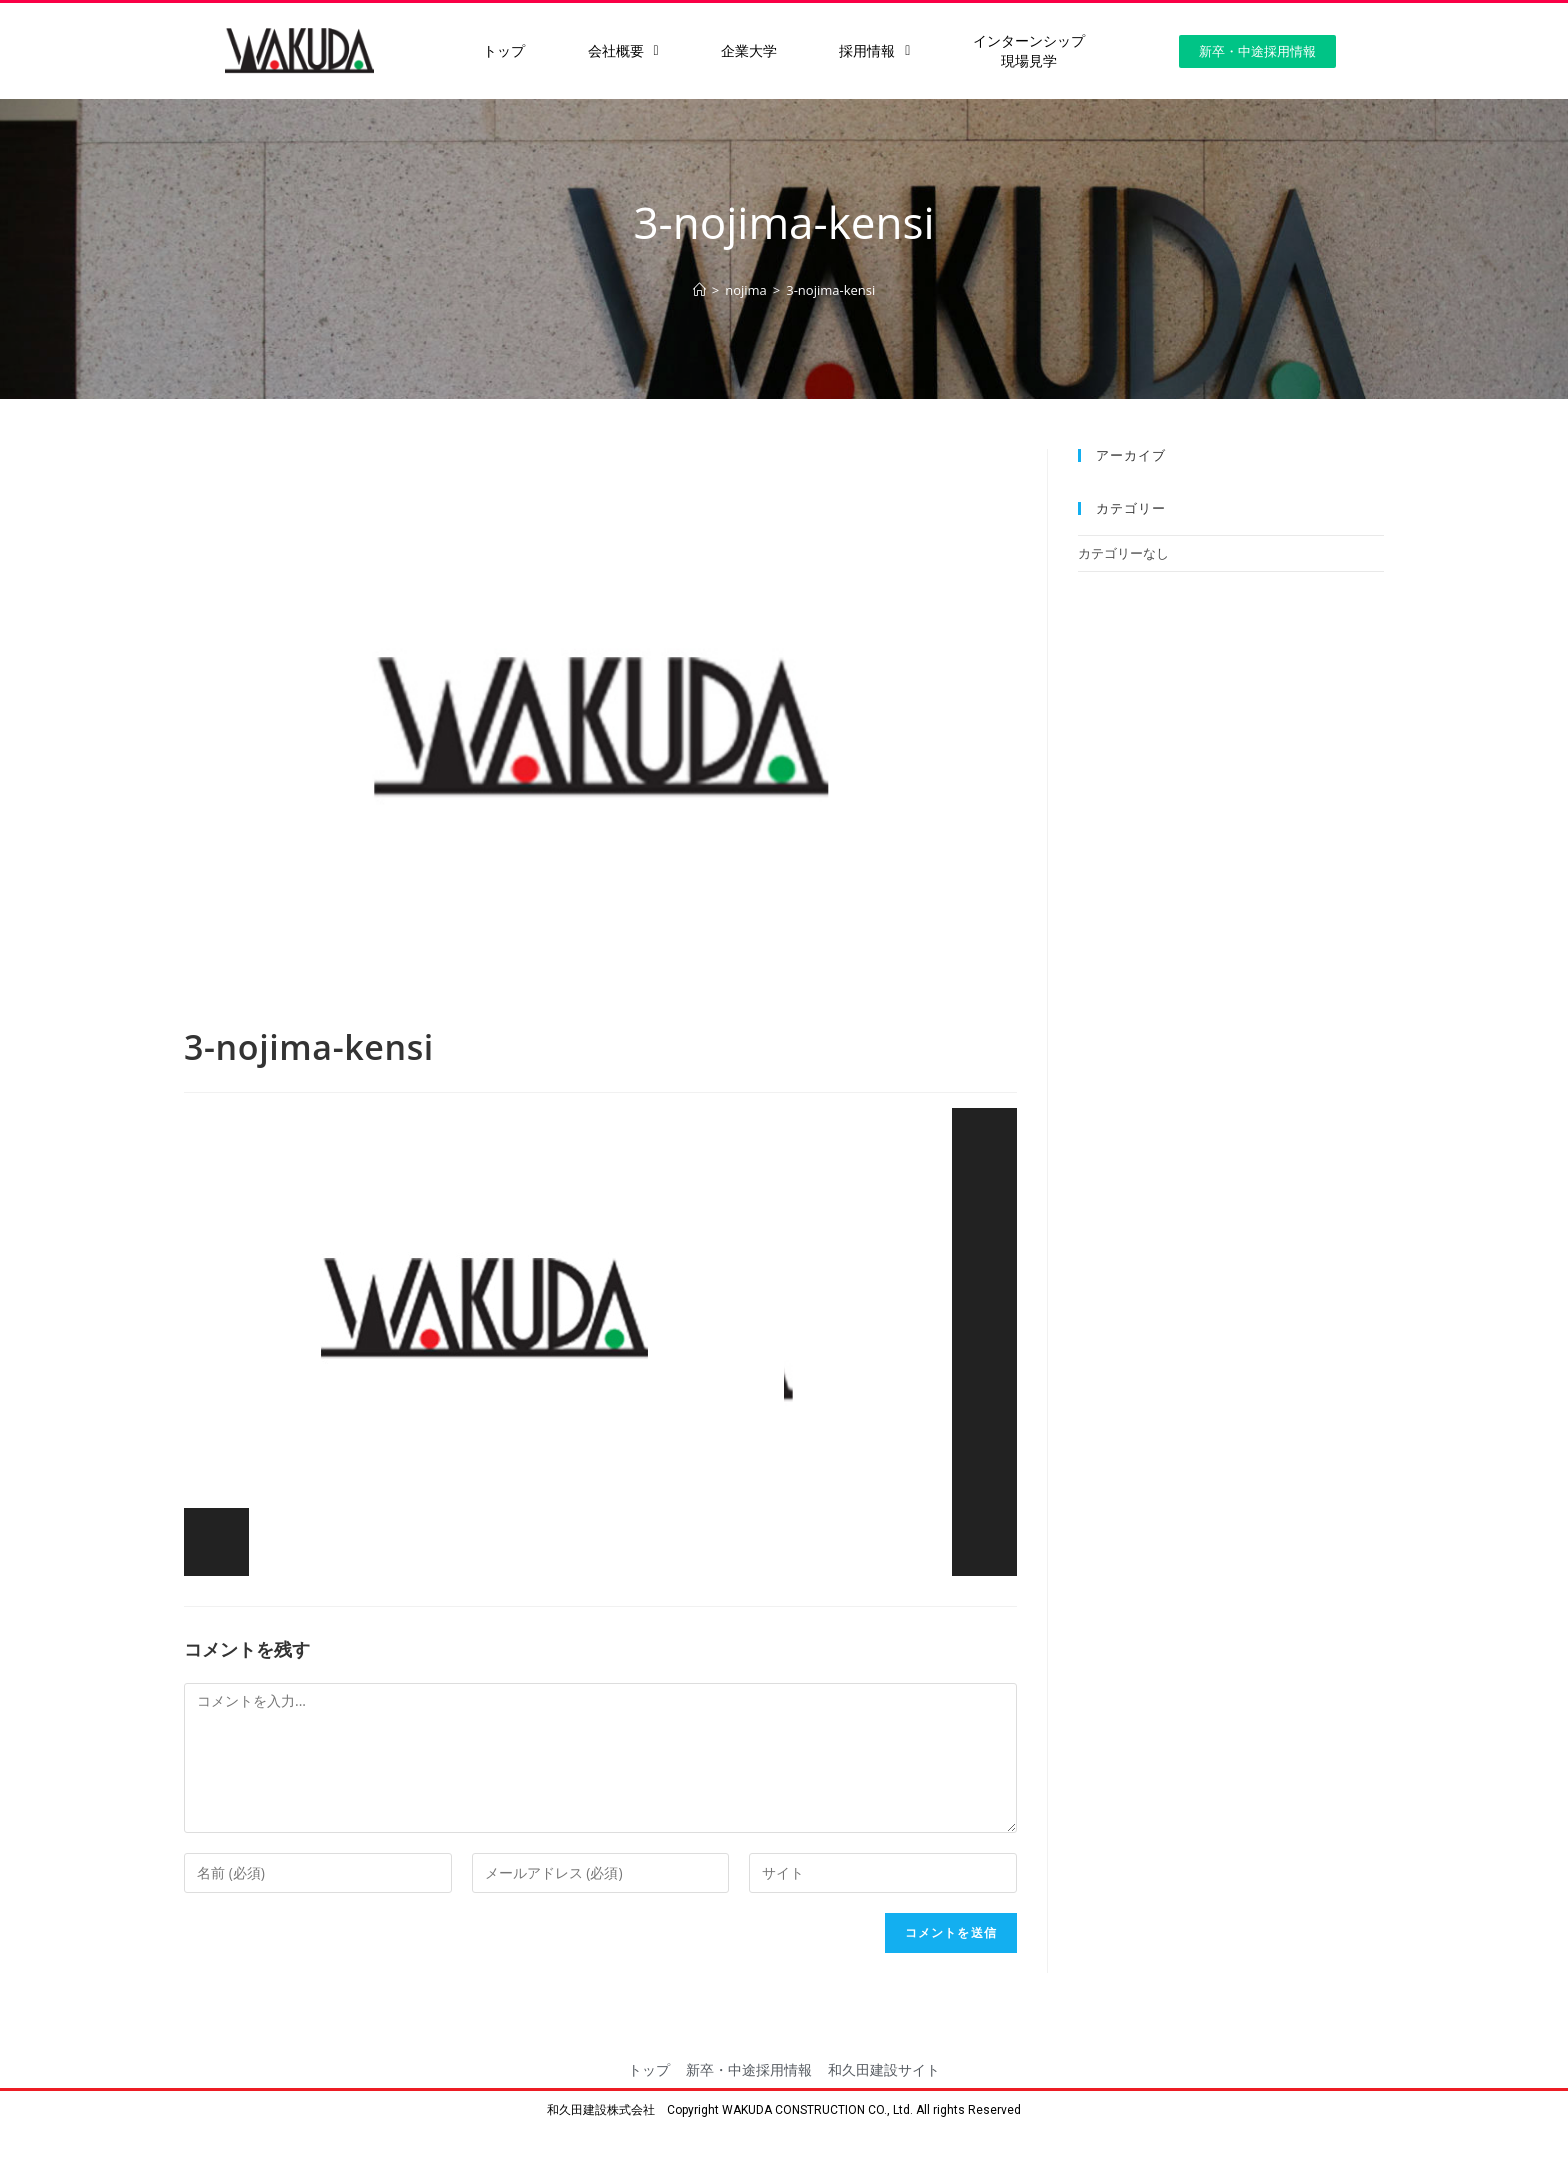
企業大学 (749, 51)
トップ (504, 51)
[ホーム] (699, 290)
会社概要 (623, 51)
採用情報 (874, 51)
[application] (600, 1342)
